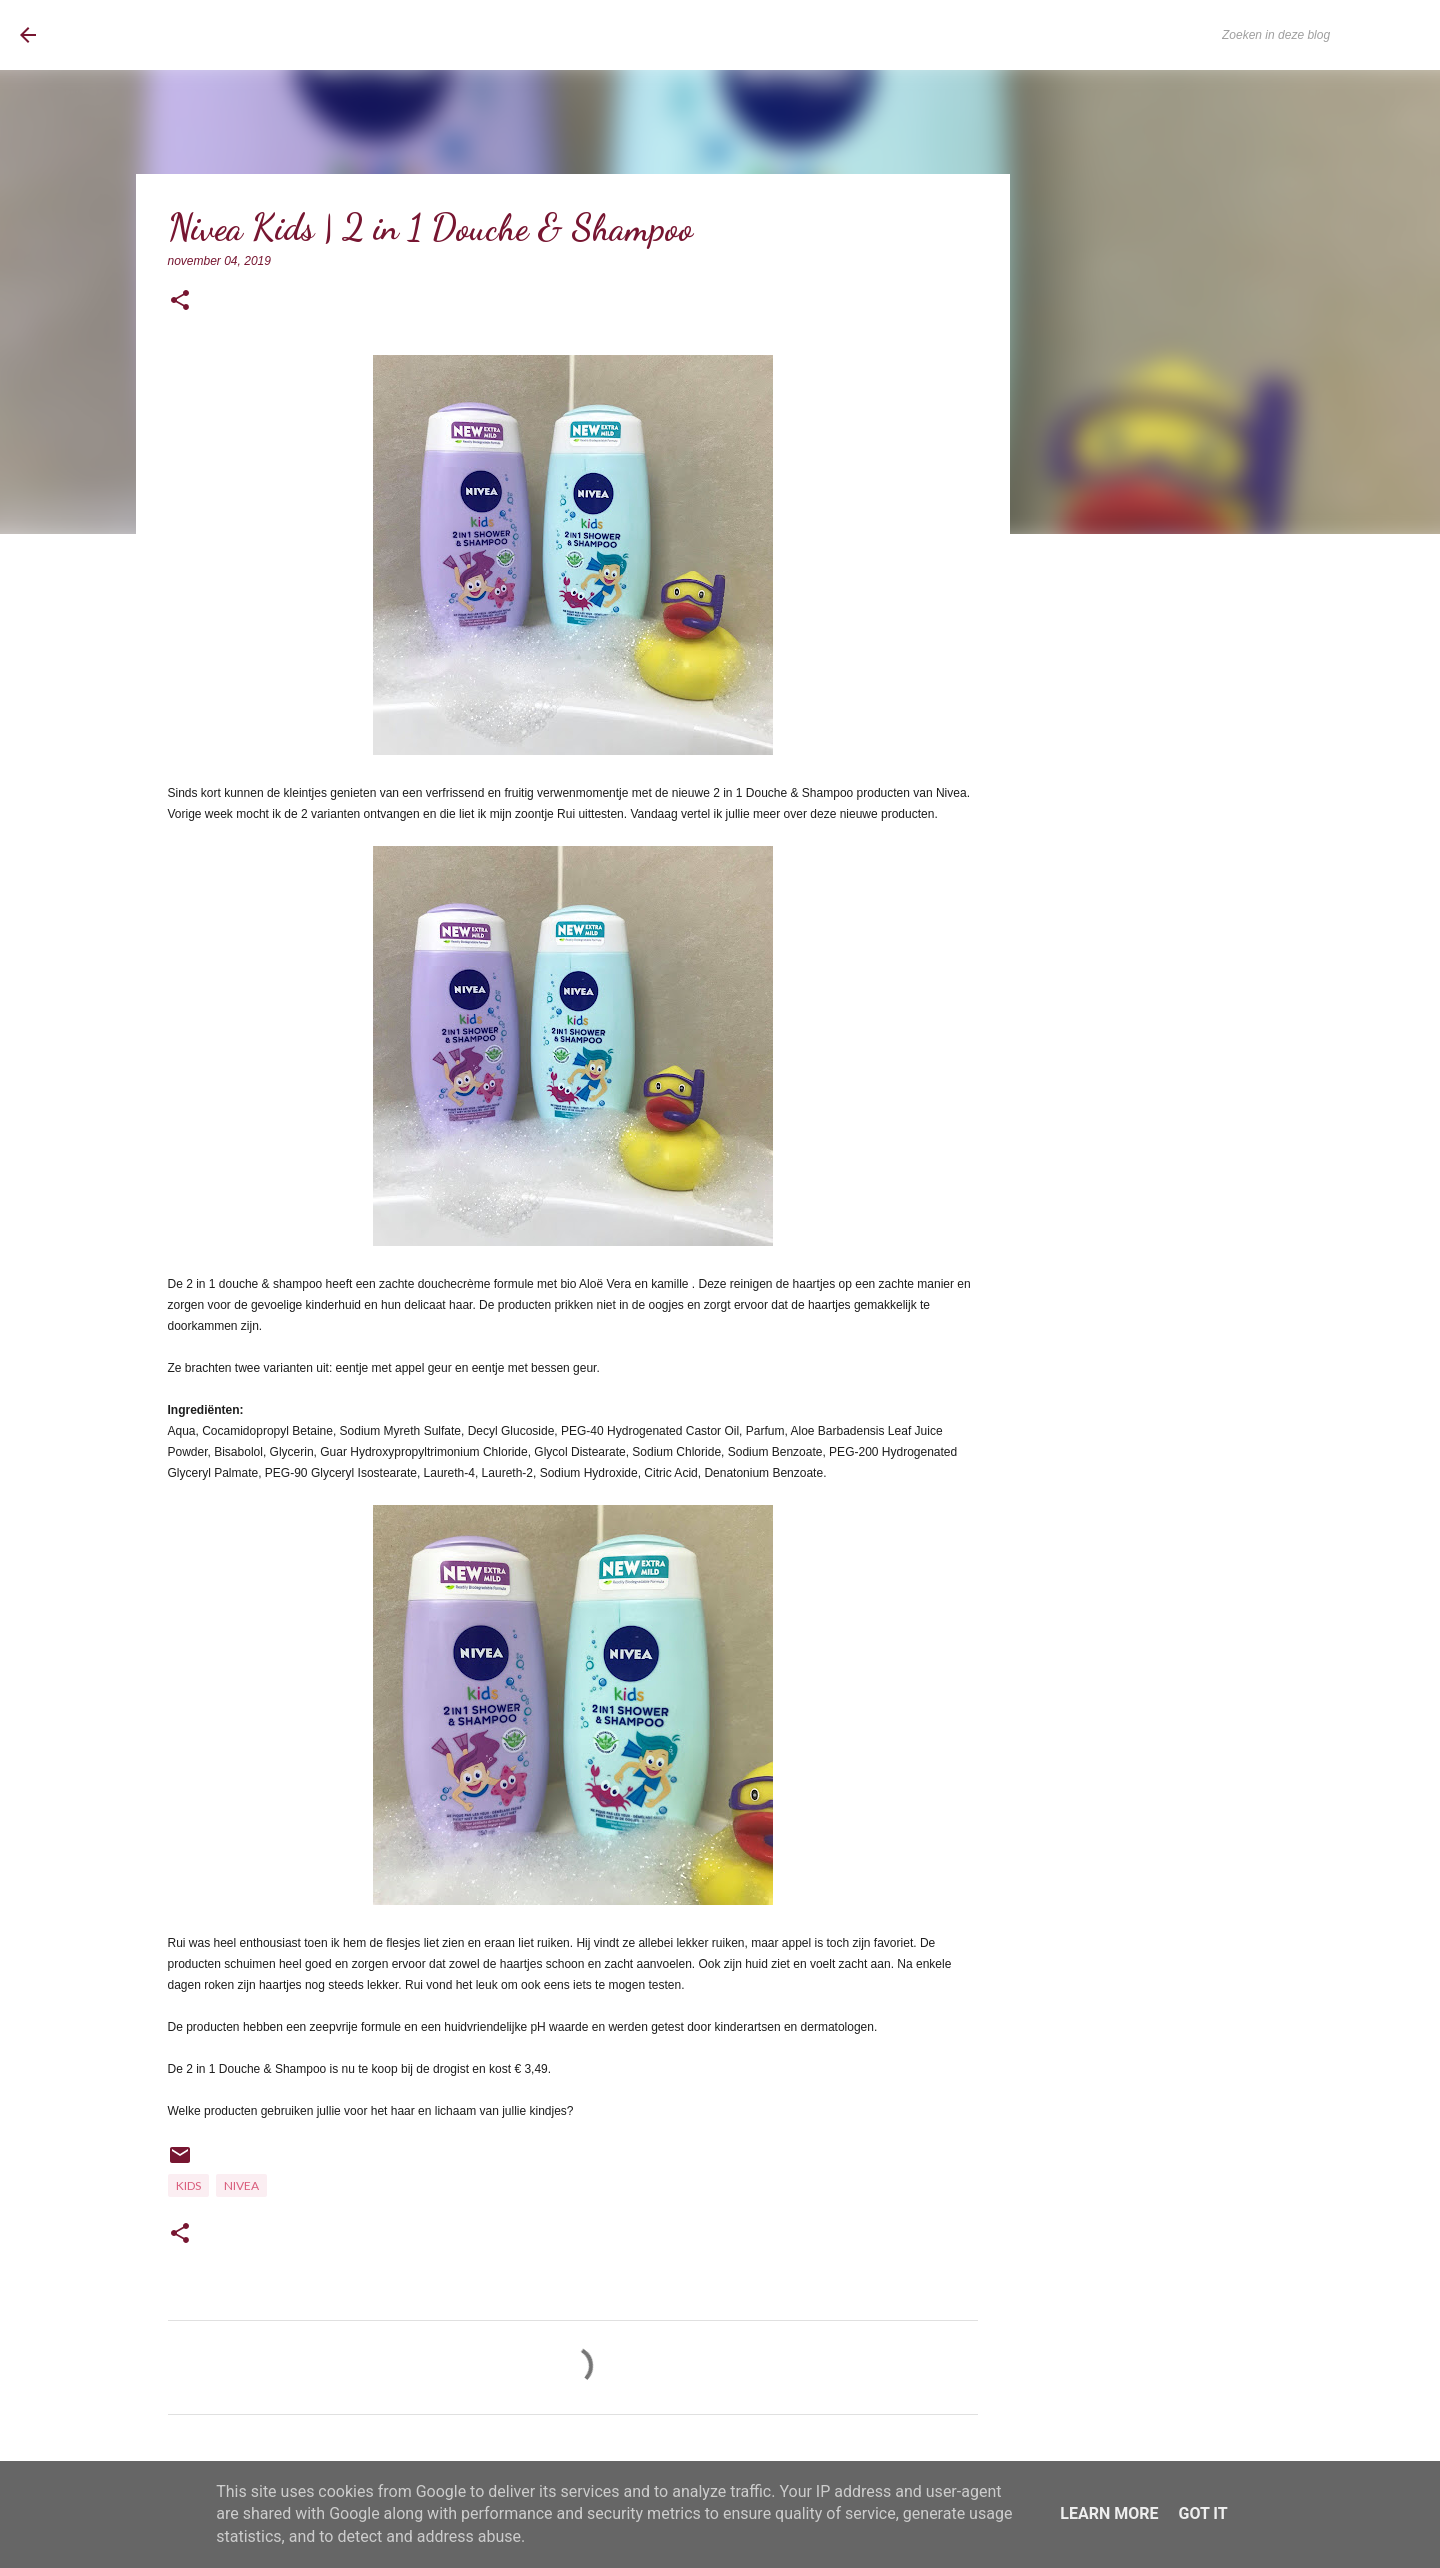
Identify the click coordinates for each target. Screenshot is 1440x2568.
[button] (180, 301)
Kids (188, 2185)
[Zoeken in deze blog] (1319, 35)
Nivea (241, 2185)
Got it (1202, 2513)
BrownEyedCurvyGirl (183, 35)
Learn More (1109, 2513)
